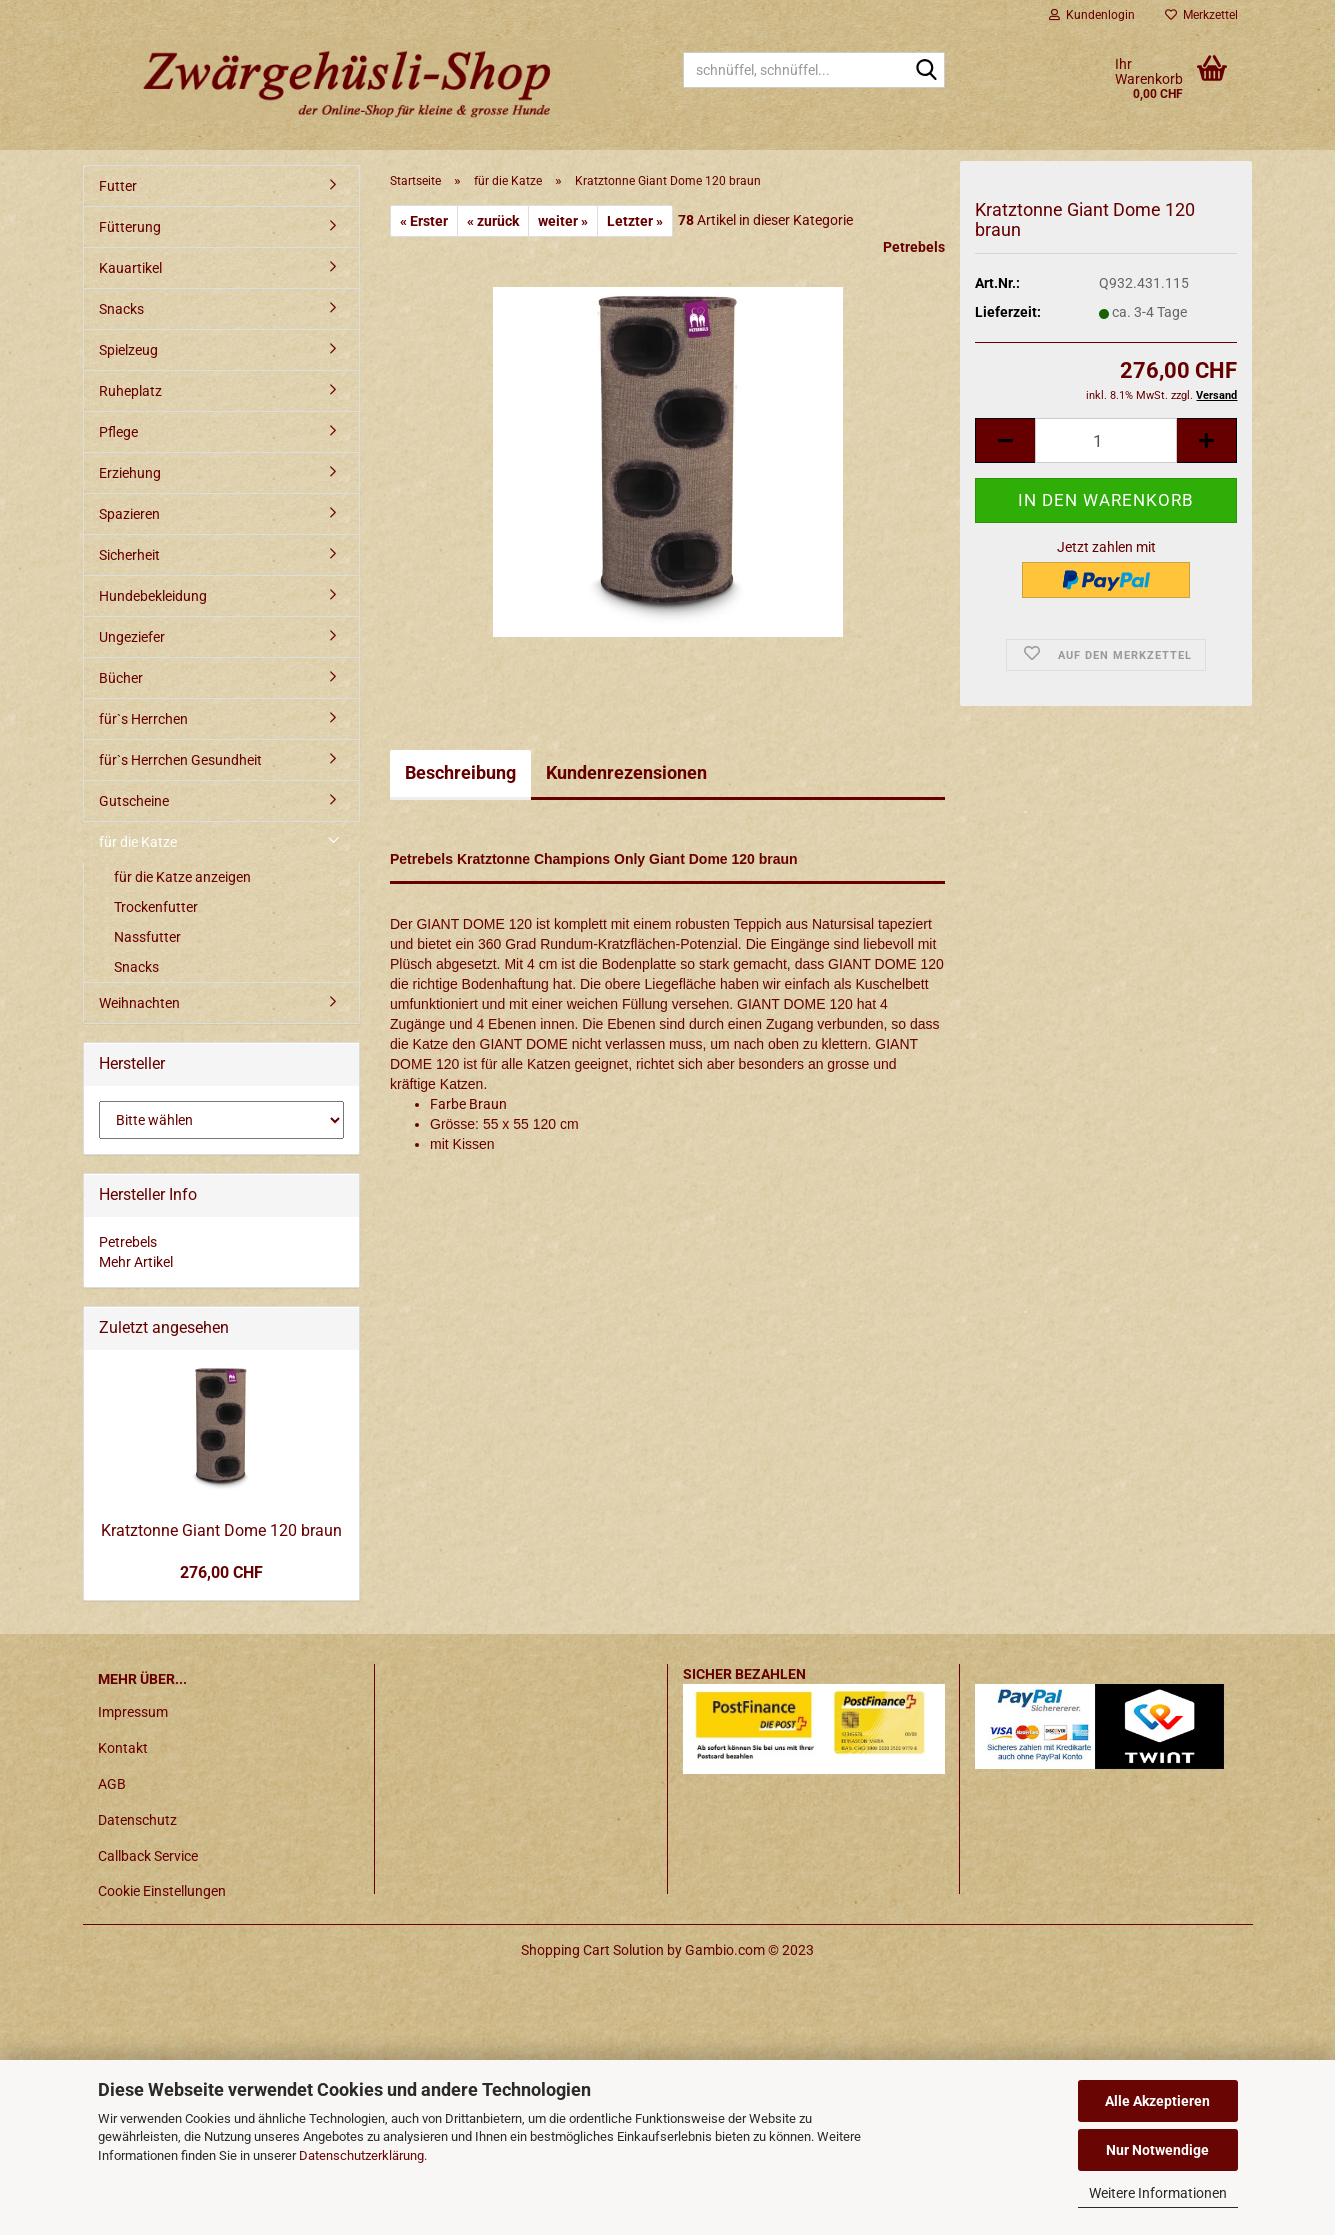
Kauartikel (130, 268)
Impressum (133, 1712)
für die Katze (138, 842)
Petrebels (914, 247)
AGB (112, 1784)
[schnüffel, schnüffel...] (926, 71)
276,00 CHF (221, 1572)
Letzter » (635, 221)
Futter (118, 186)
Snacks (121, 309)
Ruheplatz (130, 391)
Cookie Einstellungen (162, 1891)
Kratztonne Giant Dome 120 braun (221, 1530)
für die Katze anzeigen (182, 877)
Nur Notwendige (1157, 2150)
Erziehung (130, 473)
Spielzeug (128, 350)
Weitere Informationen (1158, 2193)
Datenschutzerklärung (361, 2155)
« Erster (424, 221)
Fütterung (130, 227)
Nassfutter (147, 937)
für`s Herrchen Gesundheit (180, 760)
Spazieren (129, 514)
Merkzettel (1201, 15)
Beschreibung (460, 772)
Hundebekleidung (153, 596)
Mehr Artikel (136, 1262)
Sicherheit (129, 555)
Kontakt (123, 1748)
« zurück (493, 221)
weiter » (563, 221)
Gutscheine (134, 801)
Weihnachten (139, 1003)
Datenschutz (137, 1820)
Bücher (121, 678)
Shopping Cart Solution (592, 1950)
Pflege (118, 432)
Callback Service (148, 1856)
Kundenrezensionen (626, 772)
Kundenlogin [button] (1092, 15)
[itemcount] (1106, 444)
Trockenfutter (156, 907)
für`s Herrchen (143, 719)
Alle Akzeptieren (1157, 2101)
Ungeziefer (132, 637)
